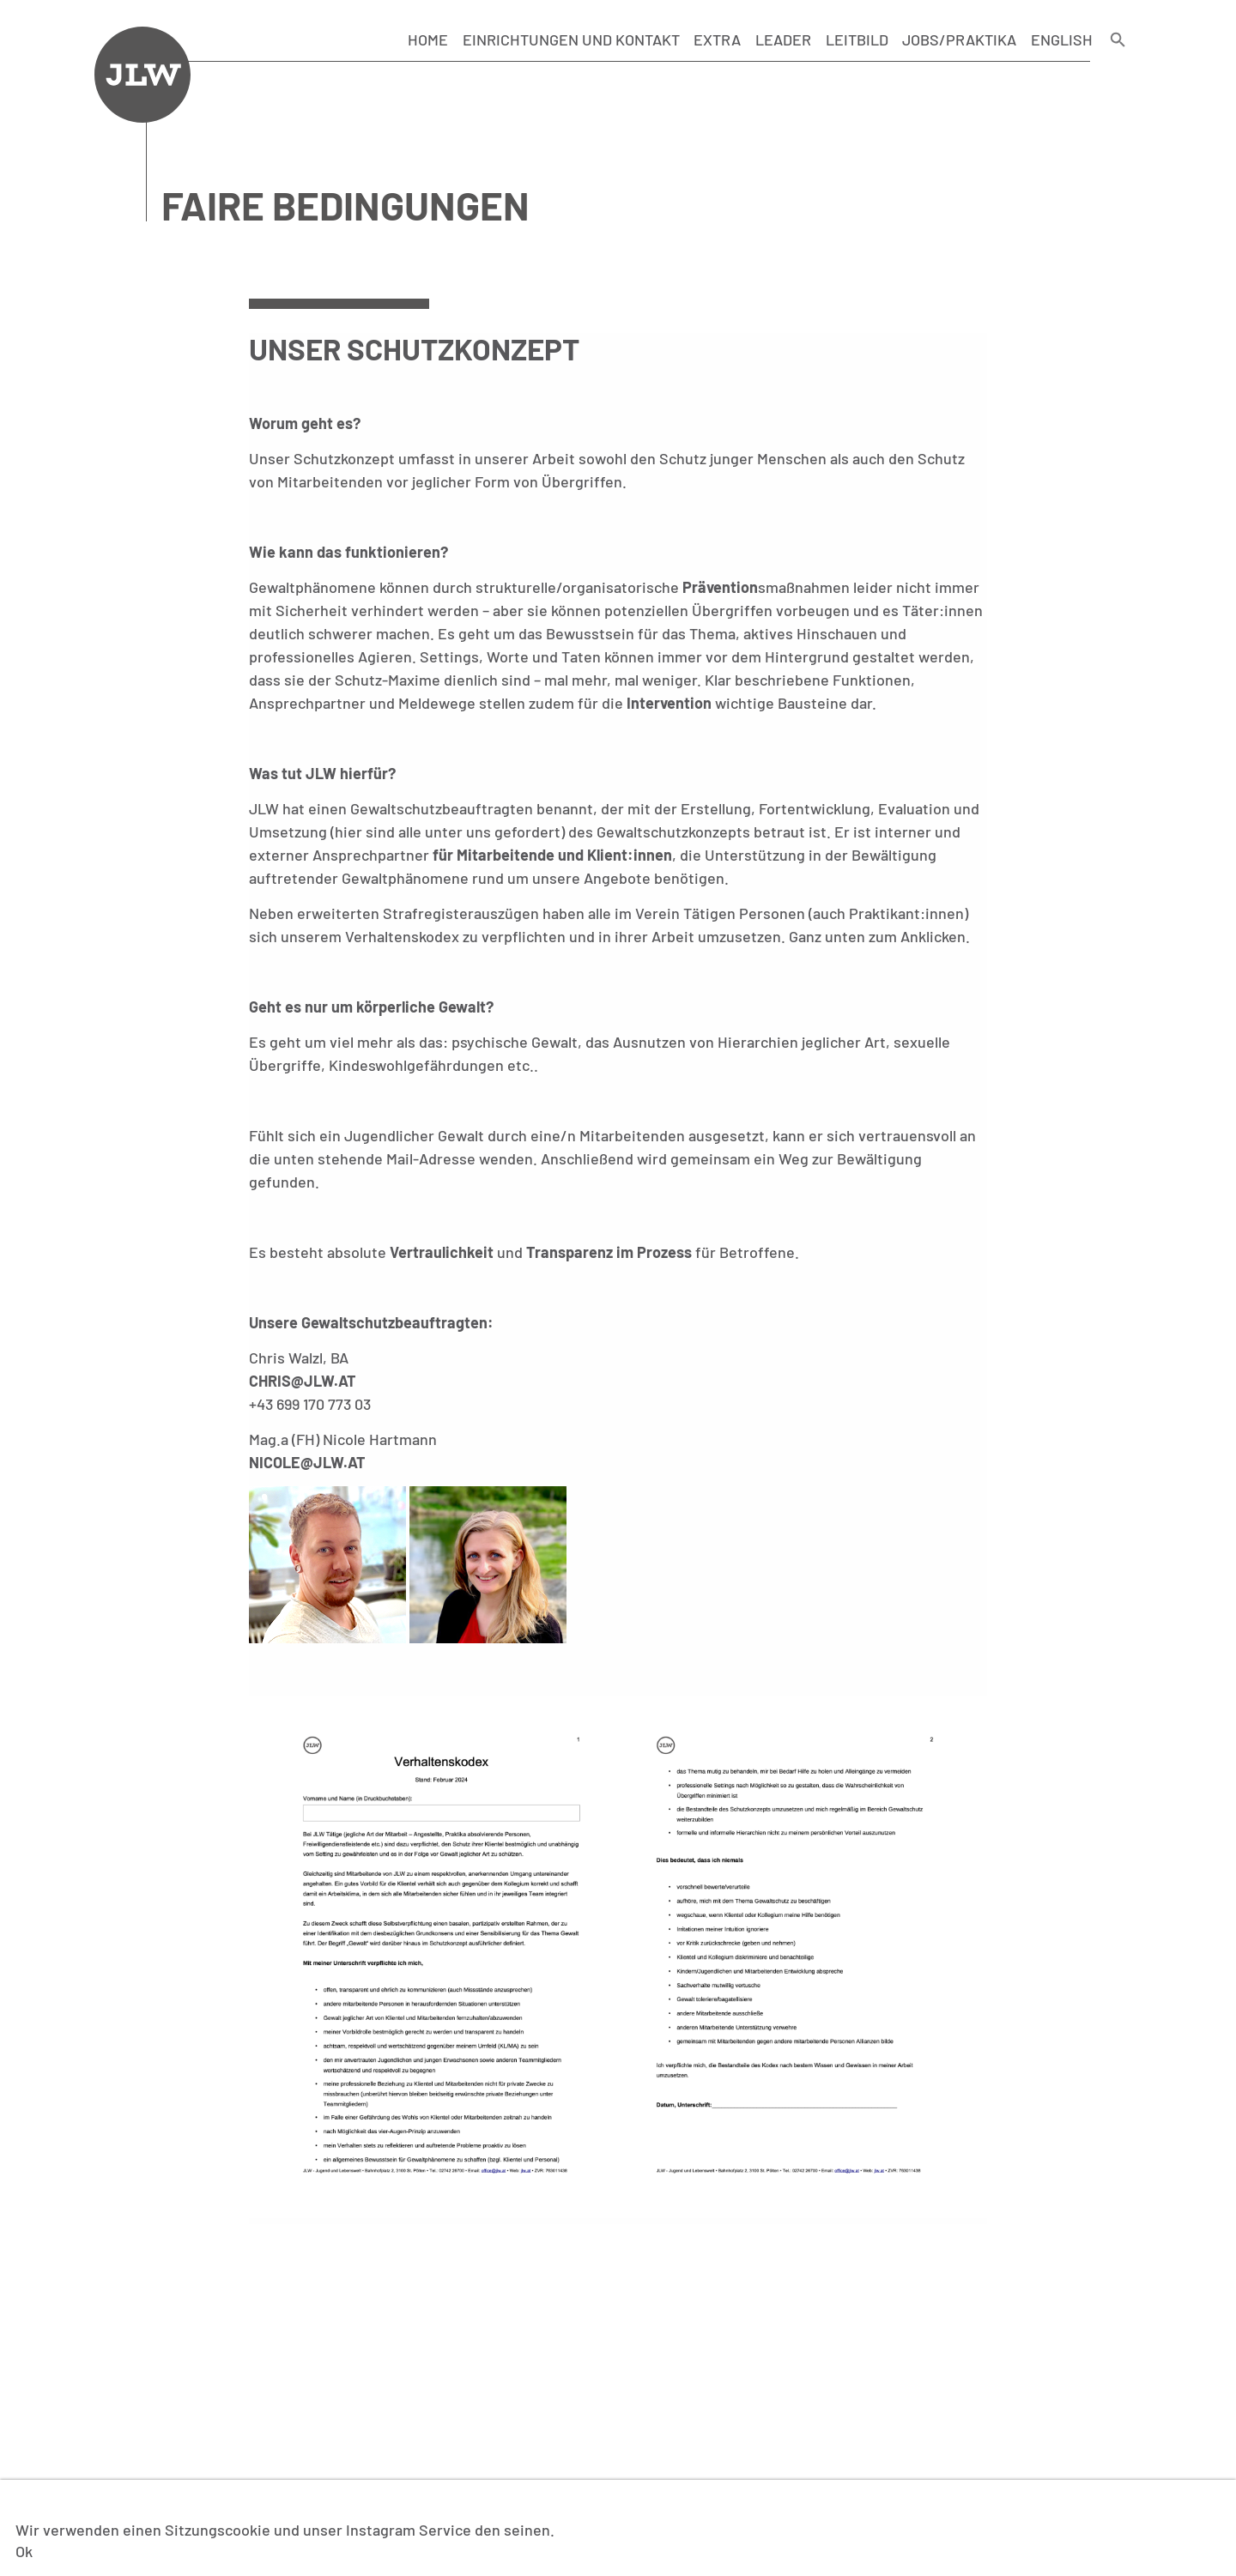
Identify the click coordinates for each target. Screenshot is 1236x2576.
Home (428, 39)
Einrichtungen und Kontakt (571, 39)
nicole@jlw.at (307, 1462)
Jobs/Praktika (959, 39)
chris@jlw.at (302, 1380)
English (1062, 39)
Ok (24, 2551)
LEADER (783, 39)
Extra (717, 39)
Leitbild (857, 39)
